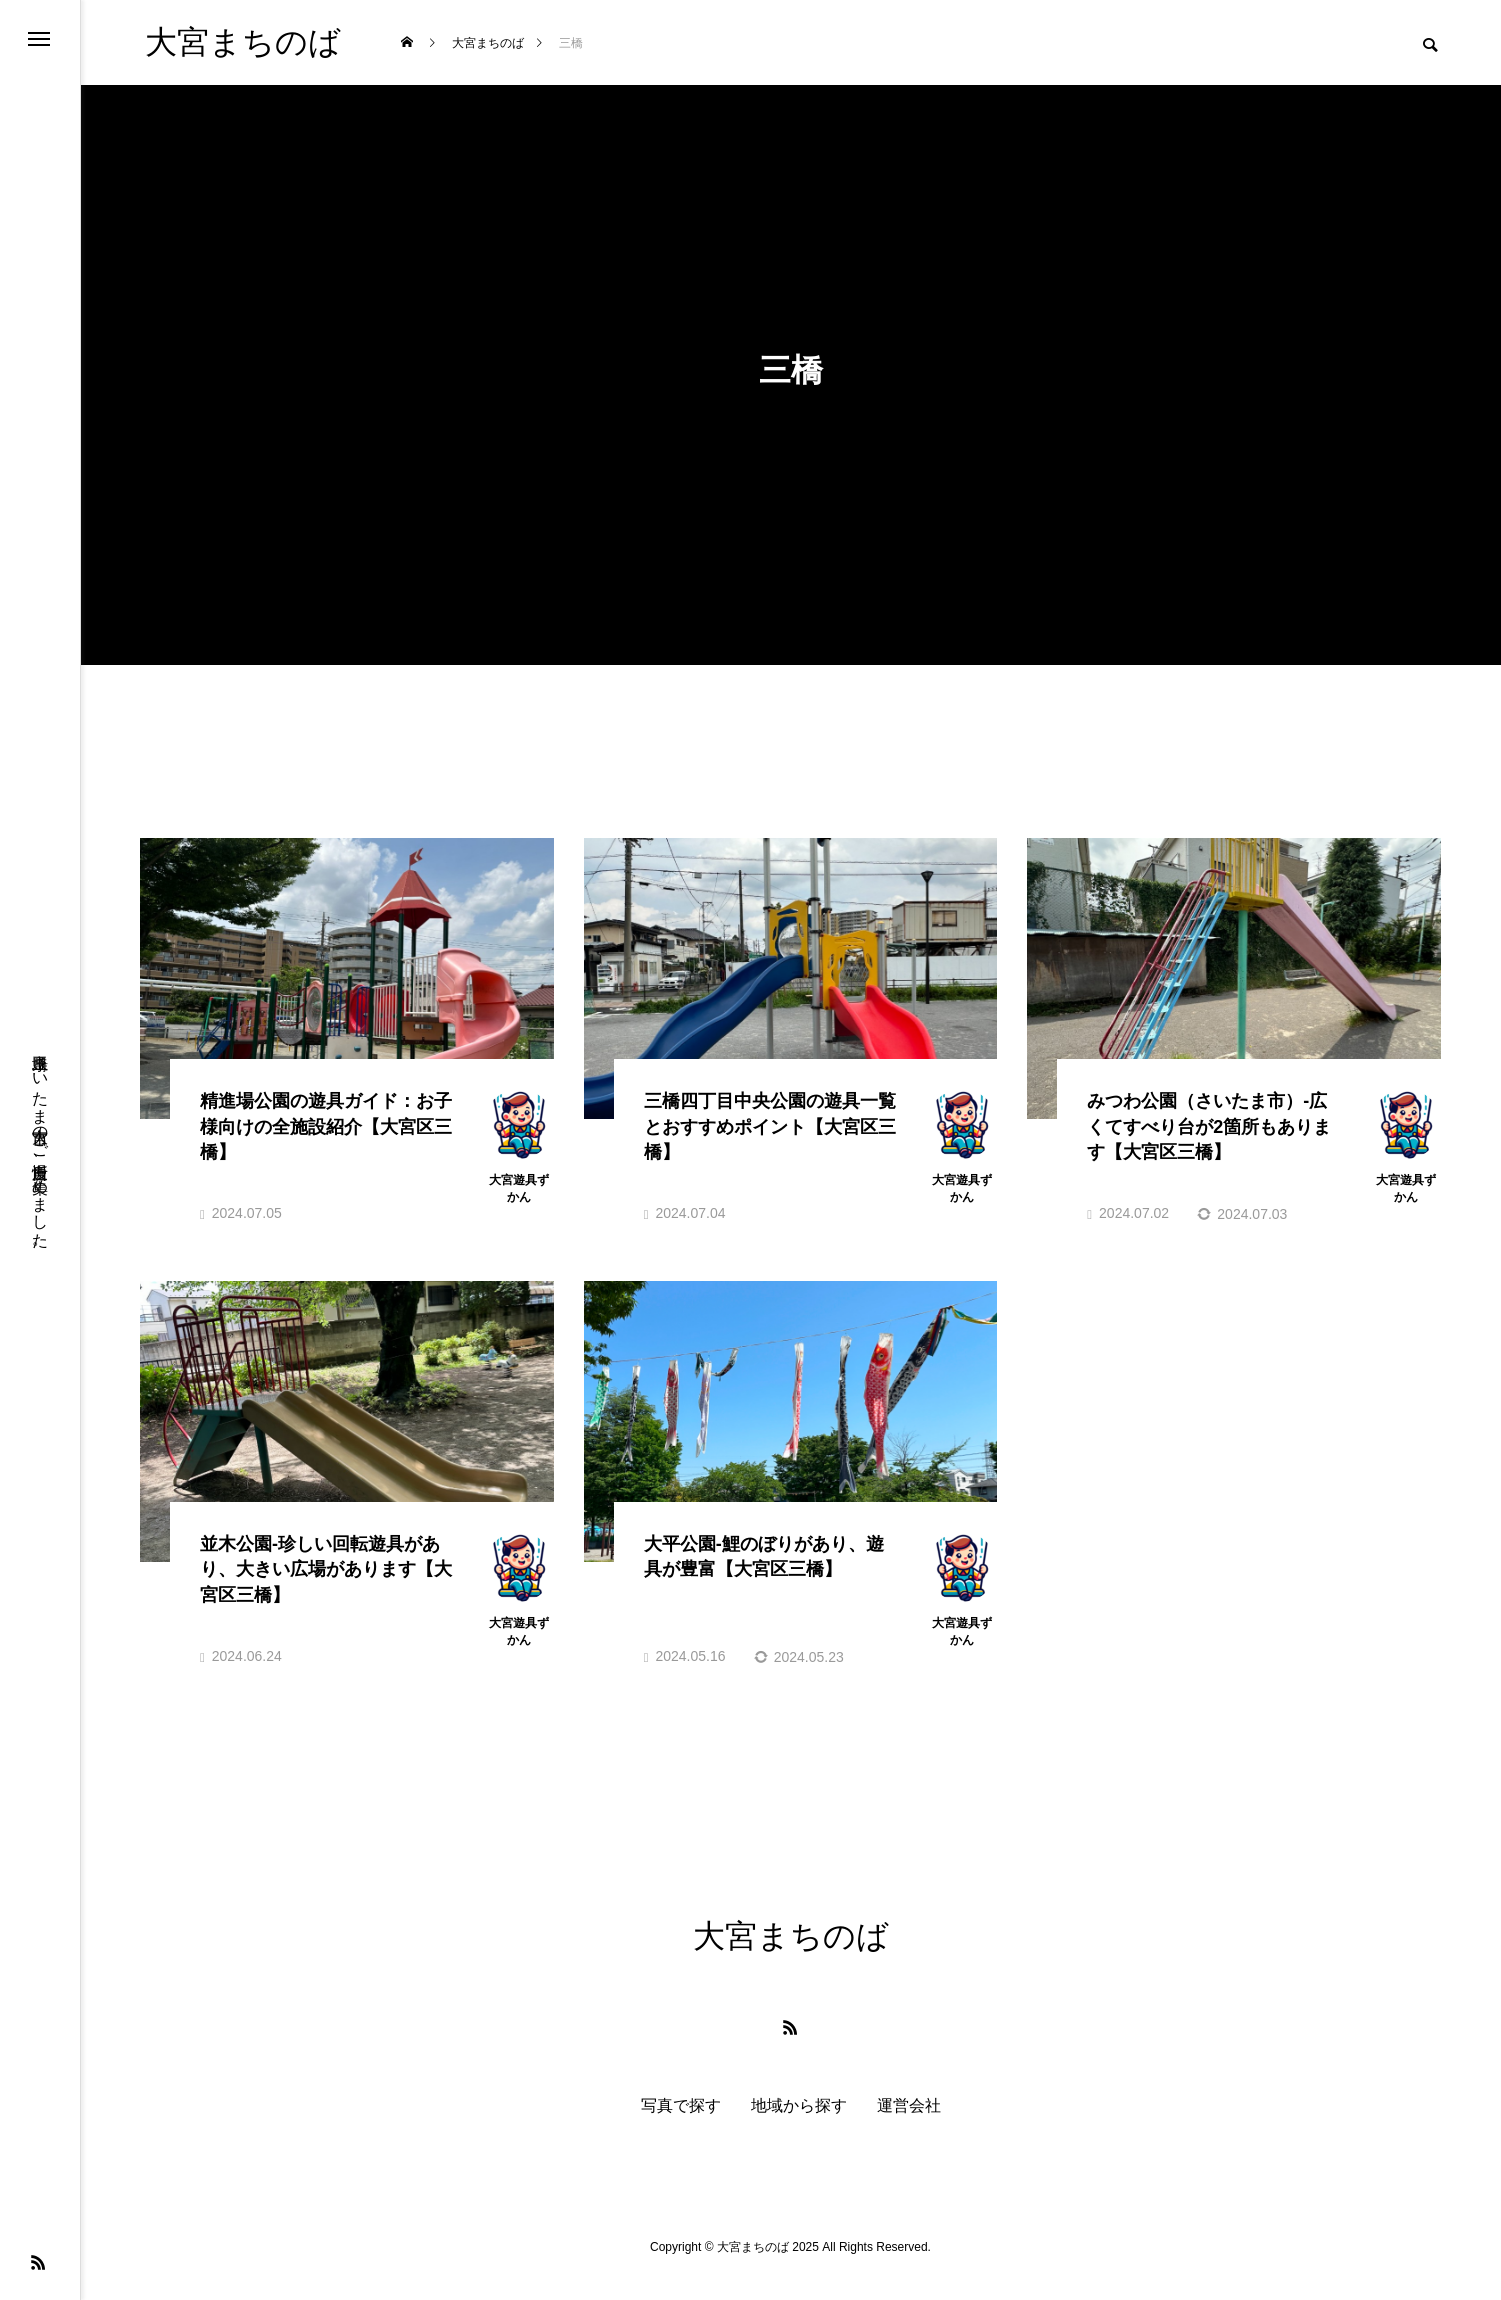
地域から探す (799, 2128)
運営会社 (909, 2128)
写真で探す (681, 2128)
